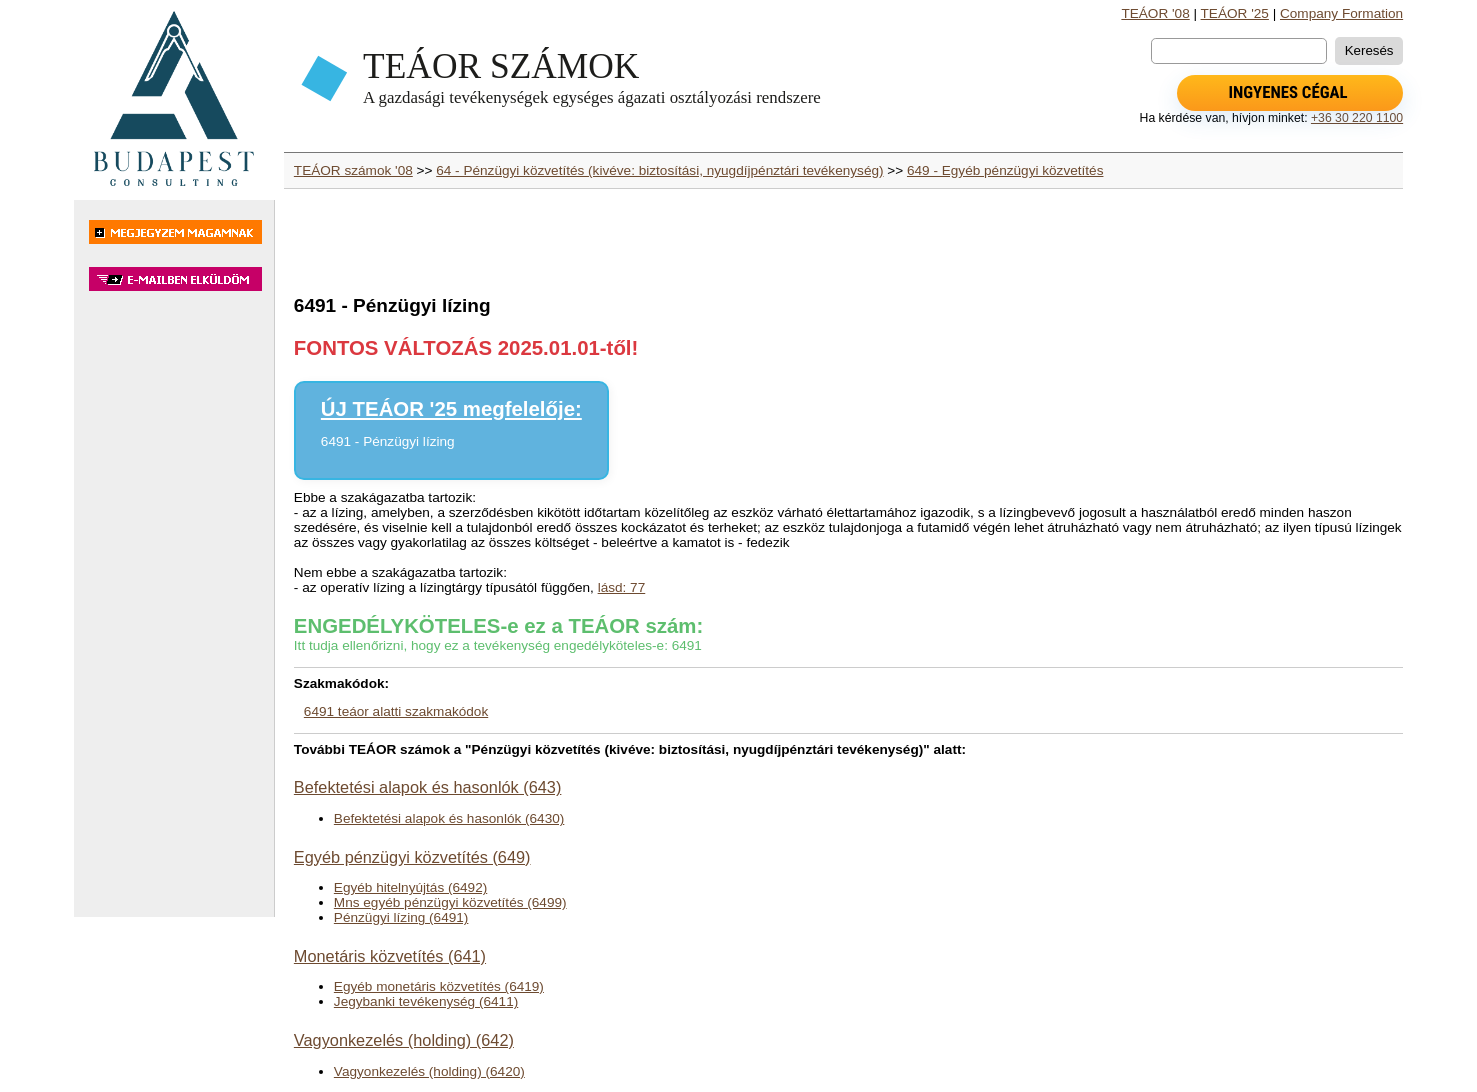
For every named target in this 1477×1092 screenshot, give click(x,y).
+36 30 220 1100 (1357, 118)
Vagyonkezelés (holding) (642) (404, 1040)
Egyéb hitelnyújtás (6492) (410, 887)
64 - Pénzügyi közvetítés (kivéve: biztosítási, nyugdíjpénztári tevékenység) (659, 170)
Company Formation (1341, 13)
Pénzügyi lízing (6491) (401, 917)
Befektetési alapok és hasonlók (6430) (449, 818)
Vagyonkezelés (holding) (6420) (429, 1071)
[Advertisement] (174, 614)
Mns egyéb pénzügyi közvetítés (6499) (450, 902)
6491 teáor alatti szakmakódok (396, 711)
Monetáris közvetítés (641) (390, 956)
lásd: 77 (622, 587)
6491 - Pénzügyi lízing (388, 441)
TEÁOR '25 (1235, 13)
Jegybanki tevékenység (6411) (426, 1001)
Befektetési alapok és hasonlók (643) (428, 787)
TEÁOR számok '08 (353, 170)
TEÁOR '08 (1155, 13)
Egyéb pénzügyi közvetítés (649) (412, 857)
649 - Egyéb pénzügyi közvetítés (1005, 170)
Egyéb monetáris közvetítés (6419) (439, 986)
